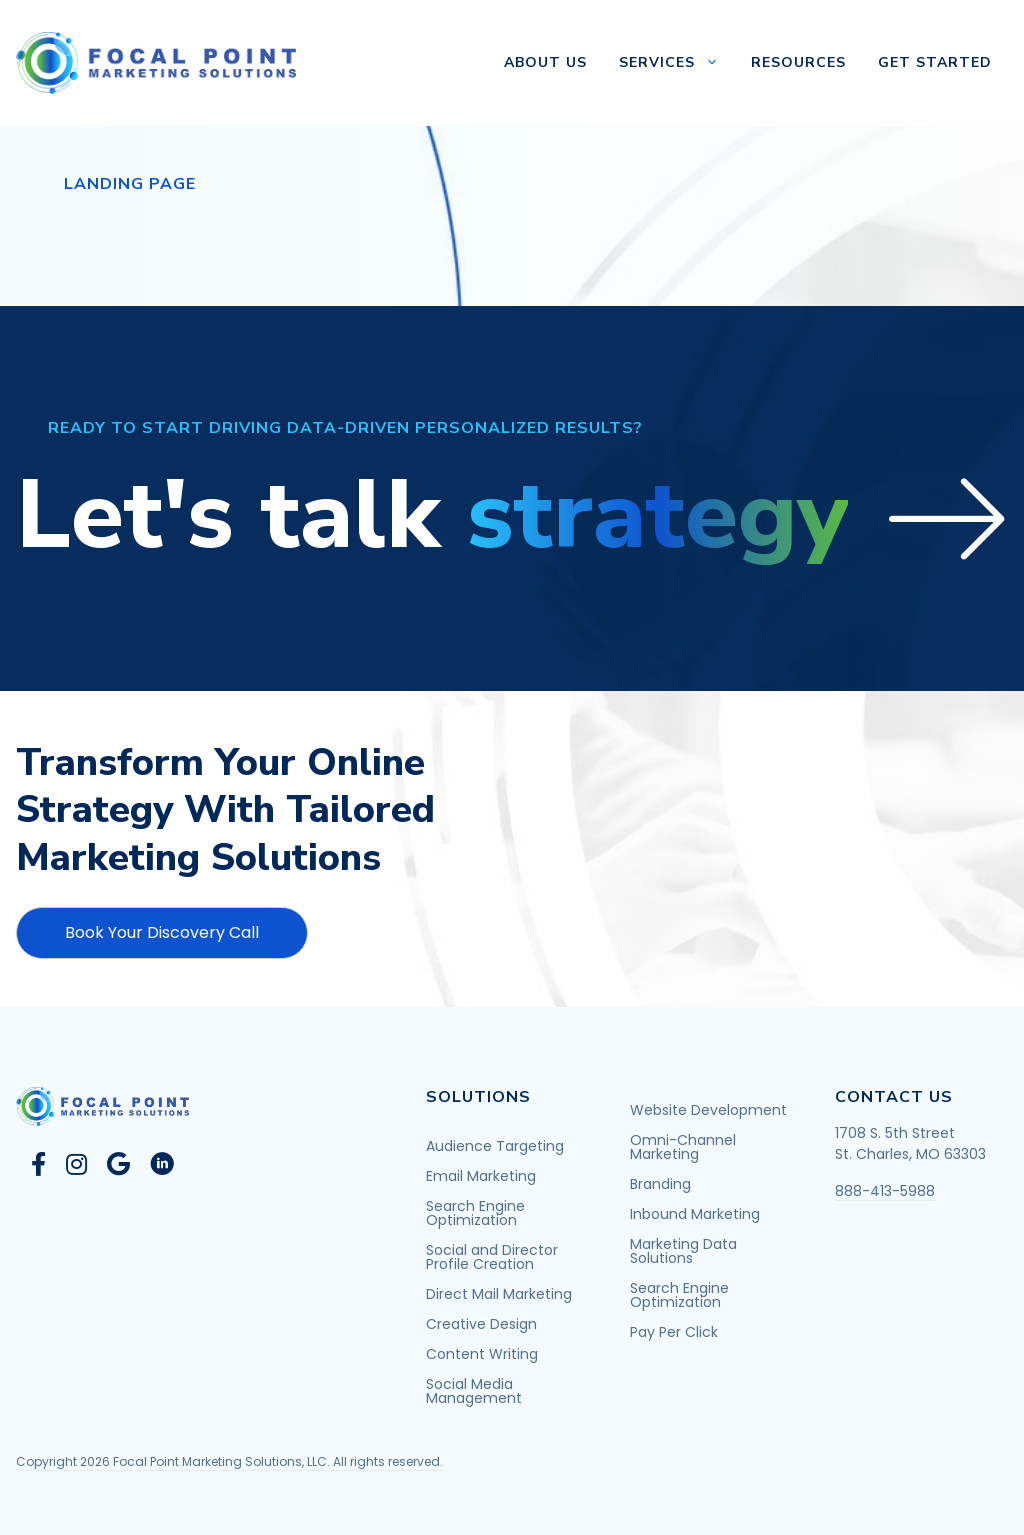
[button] (512, 516)
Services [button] (677, 63)
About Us (545, 62)
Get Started (935, 62)
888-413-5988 (885, 1191)
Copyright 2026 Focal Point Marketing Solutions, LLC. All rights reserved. (229, 1461)
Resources (798, 62)
